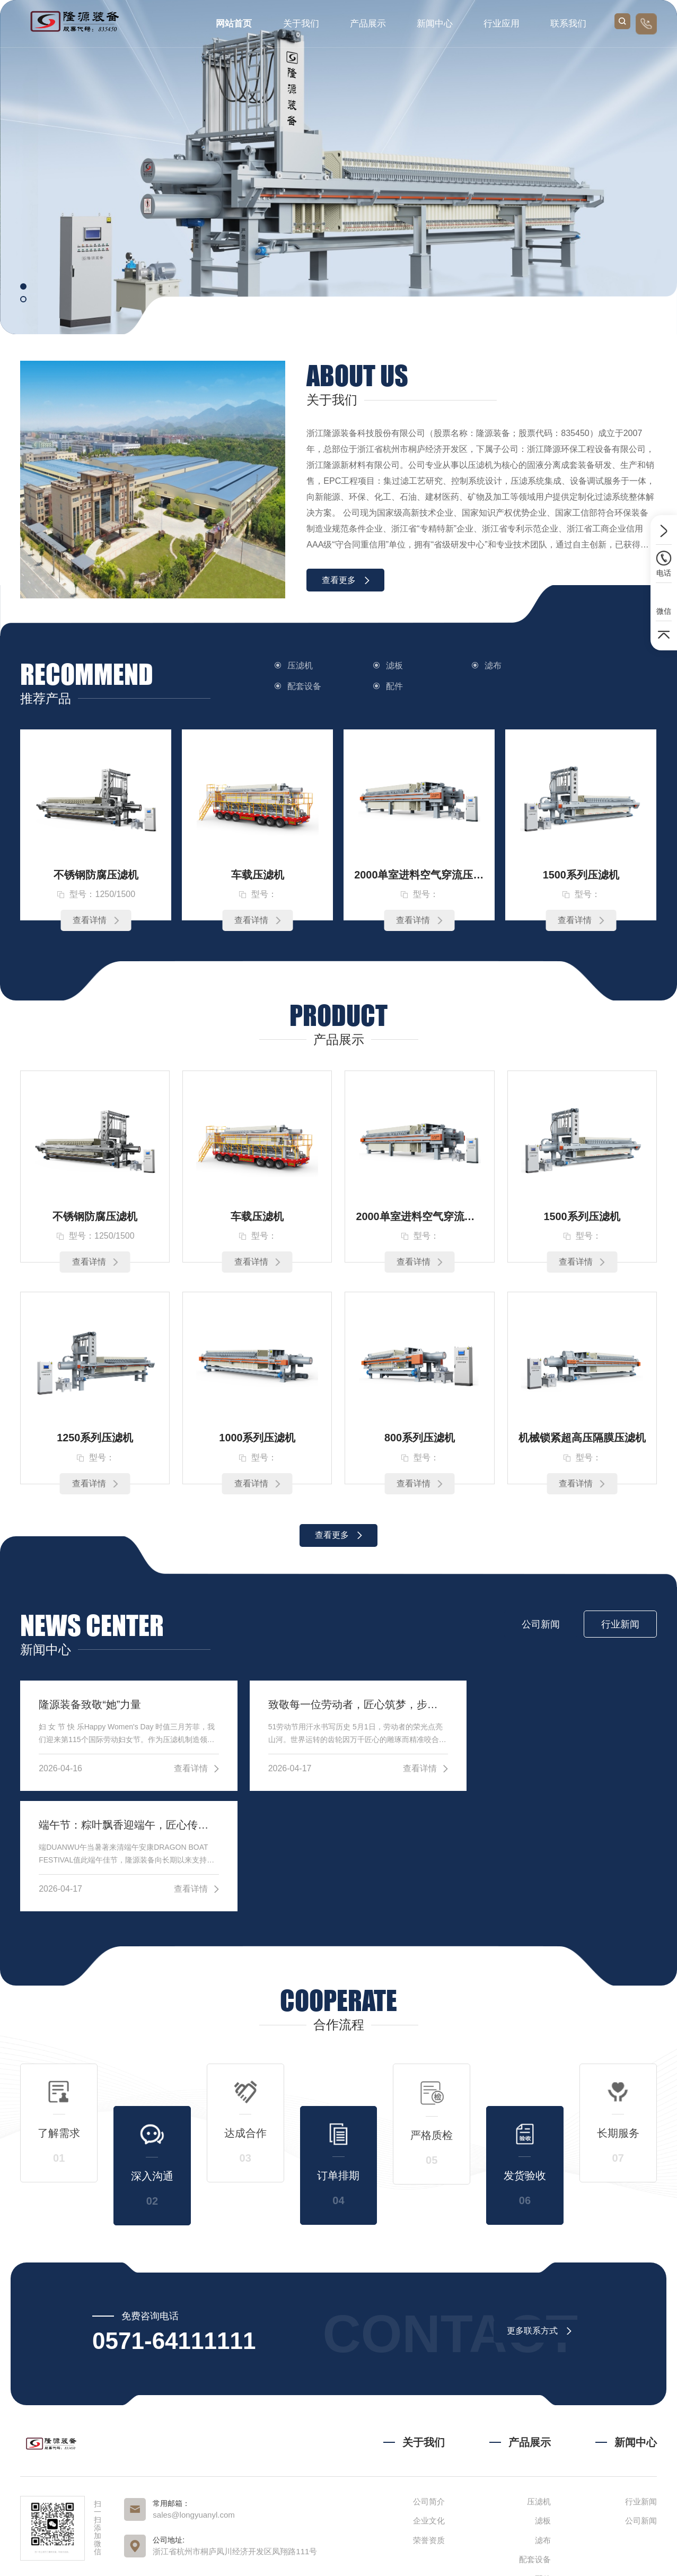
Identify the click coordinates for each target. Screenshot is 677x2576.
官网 (119, 2501)
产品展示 (368, 24)
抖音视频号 (190, 2501)
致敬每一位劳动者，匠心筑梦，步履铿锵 (338, 1705)
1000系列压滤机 (257, 1438)
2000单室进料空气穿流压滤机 (419, 875)
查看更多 (346, 580)
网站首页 (234, 24)
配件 (295, 686)
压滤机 (300, 665)
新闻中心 (435, 24)
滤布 (487, 665)
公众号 (149, 2501)
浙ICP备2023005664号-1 (466, 2557)
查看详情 (96, 920)
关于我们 (301, 24)
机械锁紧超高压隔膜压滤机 (582, 1438)
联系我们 (568, 24)
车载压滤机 (257, 875)
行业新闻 (641, 2381)
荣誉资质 (429, 2419)
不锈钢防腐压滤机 (96, 875)
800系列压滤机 (419, 1438)
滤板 (391, 665)
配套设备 (591, 665)
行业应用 (501, 24)
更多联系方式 (539, 2210)
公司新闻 (641, 2400)
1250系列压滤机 (95, 1438)
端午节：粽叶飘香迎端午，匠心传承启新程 (555, 1705)
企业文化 (429, 2400)
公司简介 (429, 2381)
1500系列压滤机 (581, 875)
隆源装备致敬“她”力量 (90, 1705)
